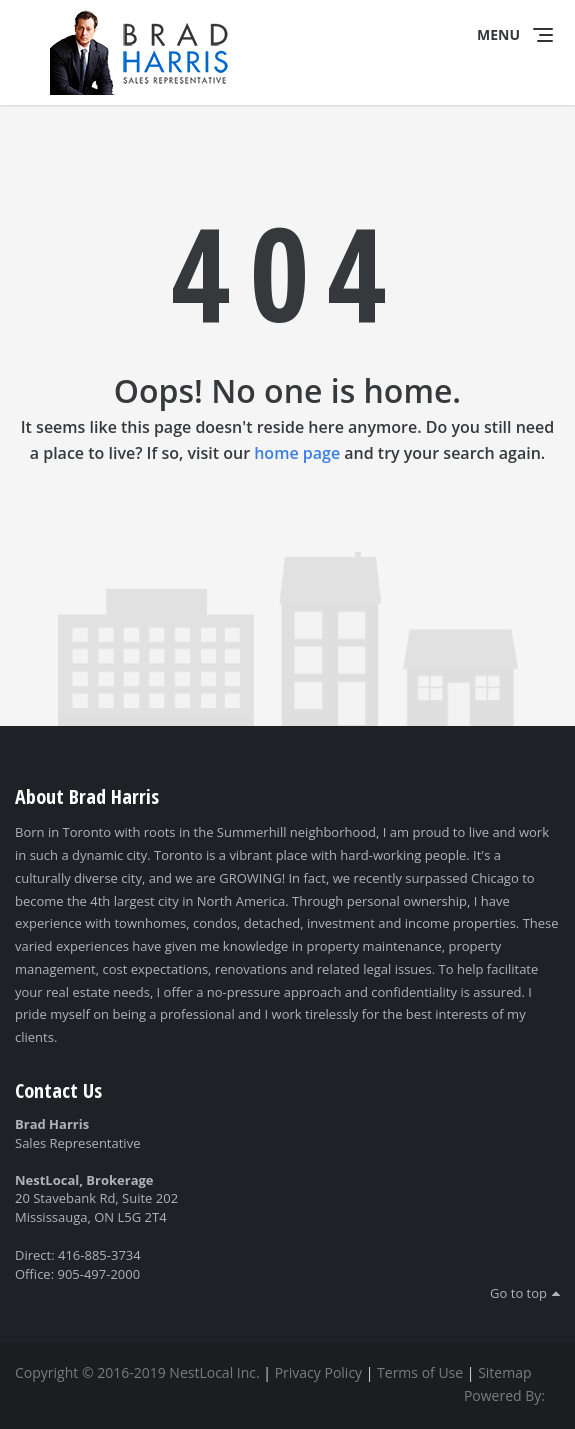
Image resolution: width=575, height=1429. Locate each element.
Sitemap (504, 1372)
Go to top (518, 1293)
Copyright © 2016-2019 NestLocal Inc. (137, 1372)
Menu (498, 34)
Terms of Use (420, 1372)
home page (297, 453)
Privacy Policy (318, 1372)
